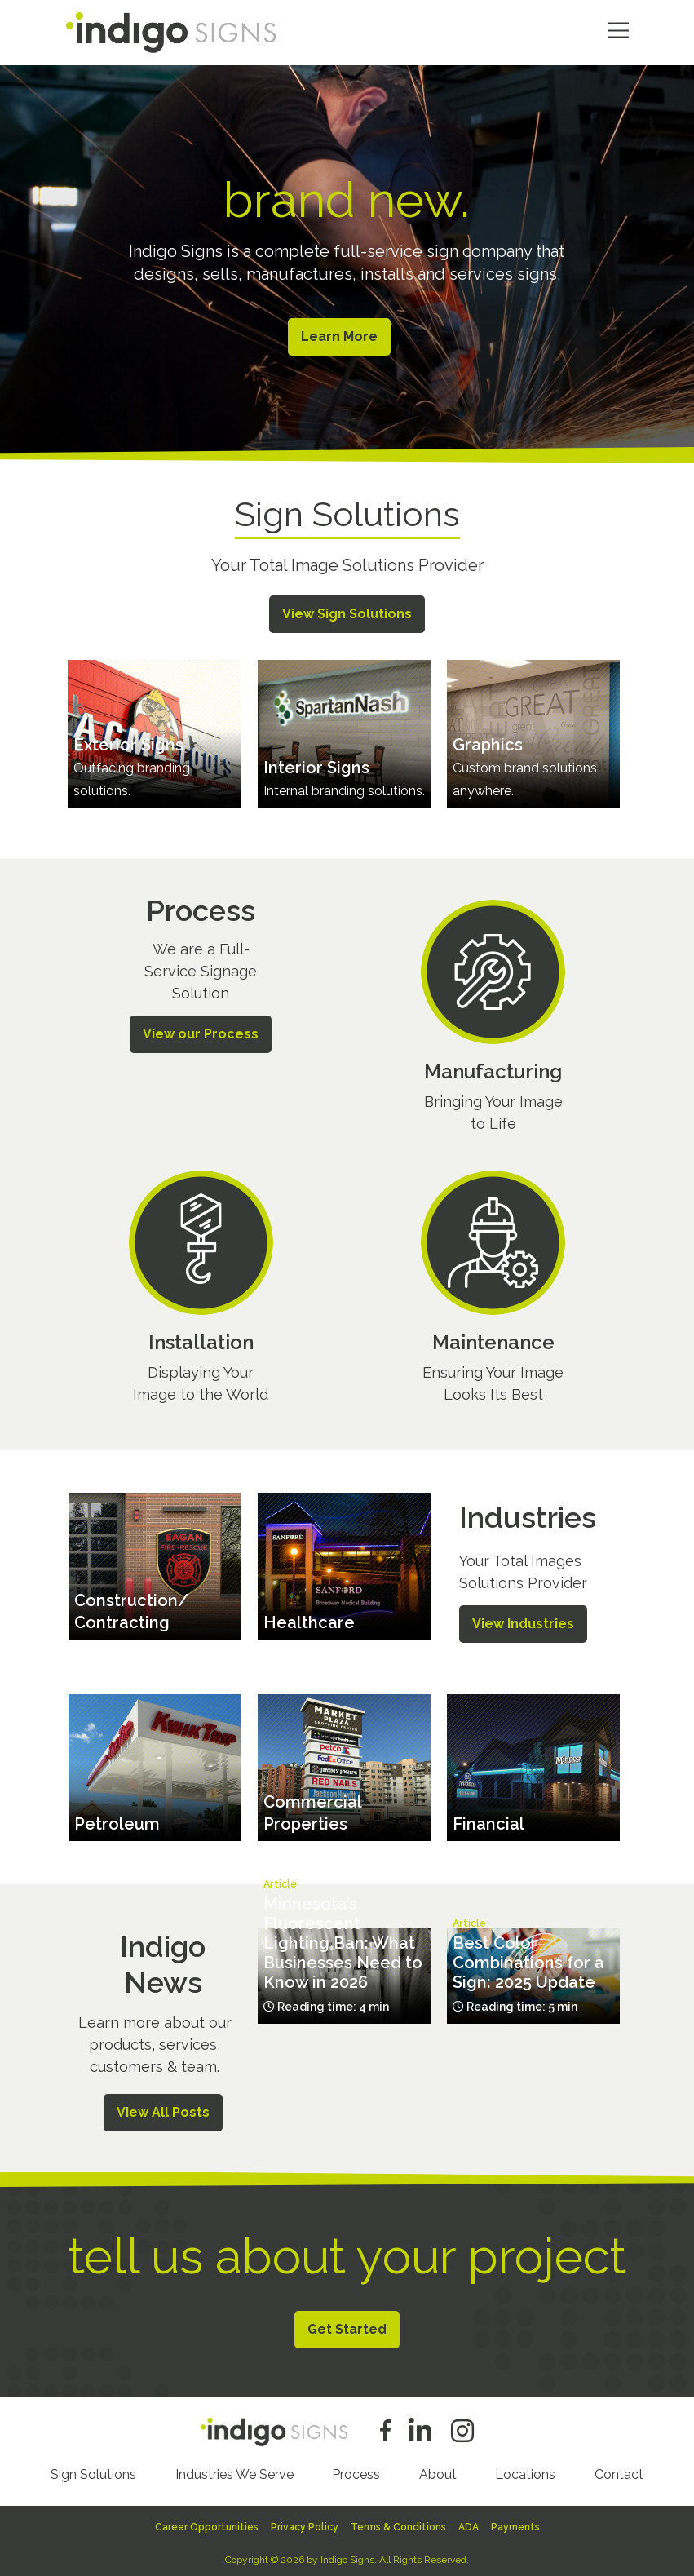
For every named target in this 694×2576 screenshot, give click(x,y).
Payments (515, 2524)
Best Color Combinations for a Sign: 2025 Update (528, 1960)
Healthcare (309, 1620)
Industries (527, 1514)
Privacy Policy (304, 2524)
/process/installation (201, 1290)
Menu (618, 31)
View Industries (523, 1620)
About (438, 2471)
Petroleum (117, 1821)
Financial (488, 1821)
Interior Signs (316, 764)
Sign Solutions (93, 2471)
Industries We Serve (234, 2471)
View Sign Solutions (347, 611)
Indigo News (163, 1961)
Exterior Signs (128, 741)
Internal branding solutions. (344, 787)
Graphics (488, 741)
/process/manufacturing (493, 1019)
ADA (468, 2524)
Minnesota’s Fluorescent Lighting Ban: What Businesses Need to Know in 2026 (342, 1941)
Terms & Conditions (398, 2524)
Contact (619, 2471)
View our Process (201, 1030)
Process (356, 2471)
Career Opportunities (207, 2524)
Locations (525, 2471)
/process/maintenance (493, 1290)
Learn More (336, 336)
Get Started (347, 2326)
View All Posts (163, 2109)
